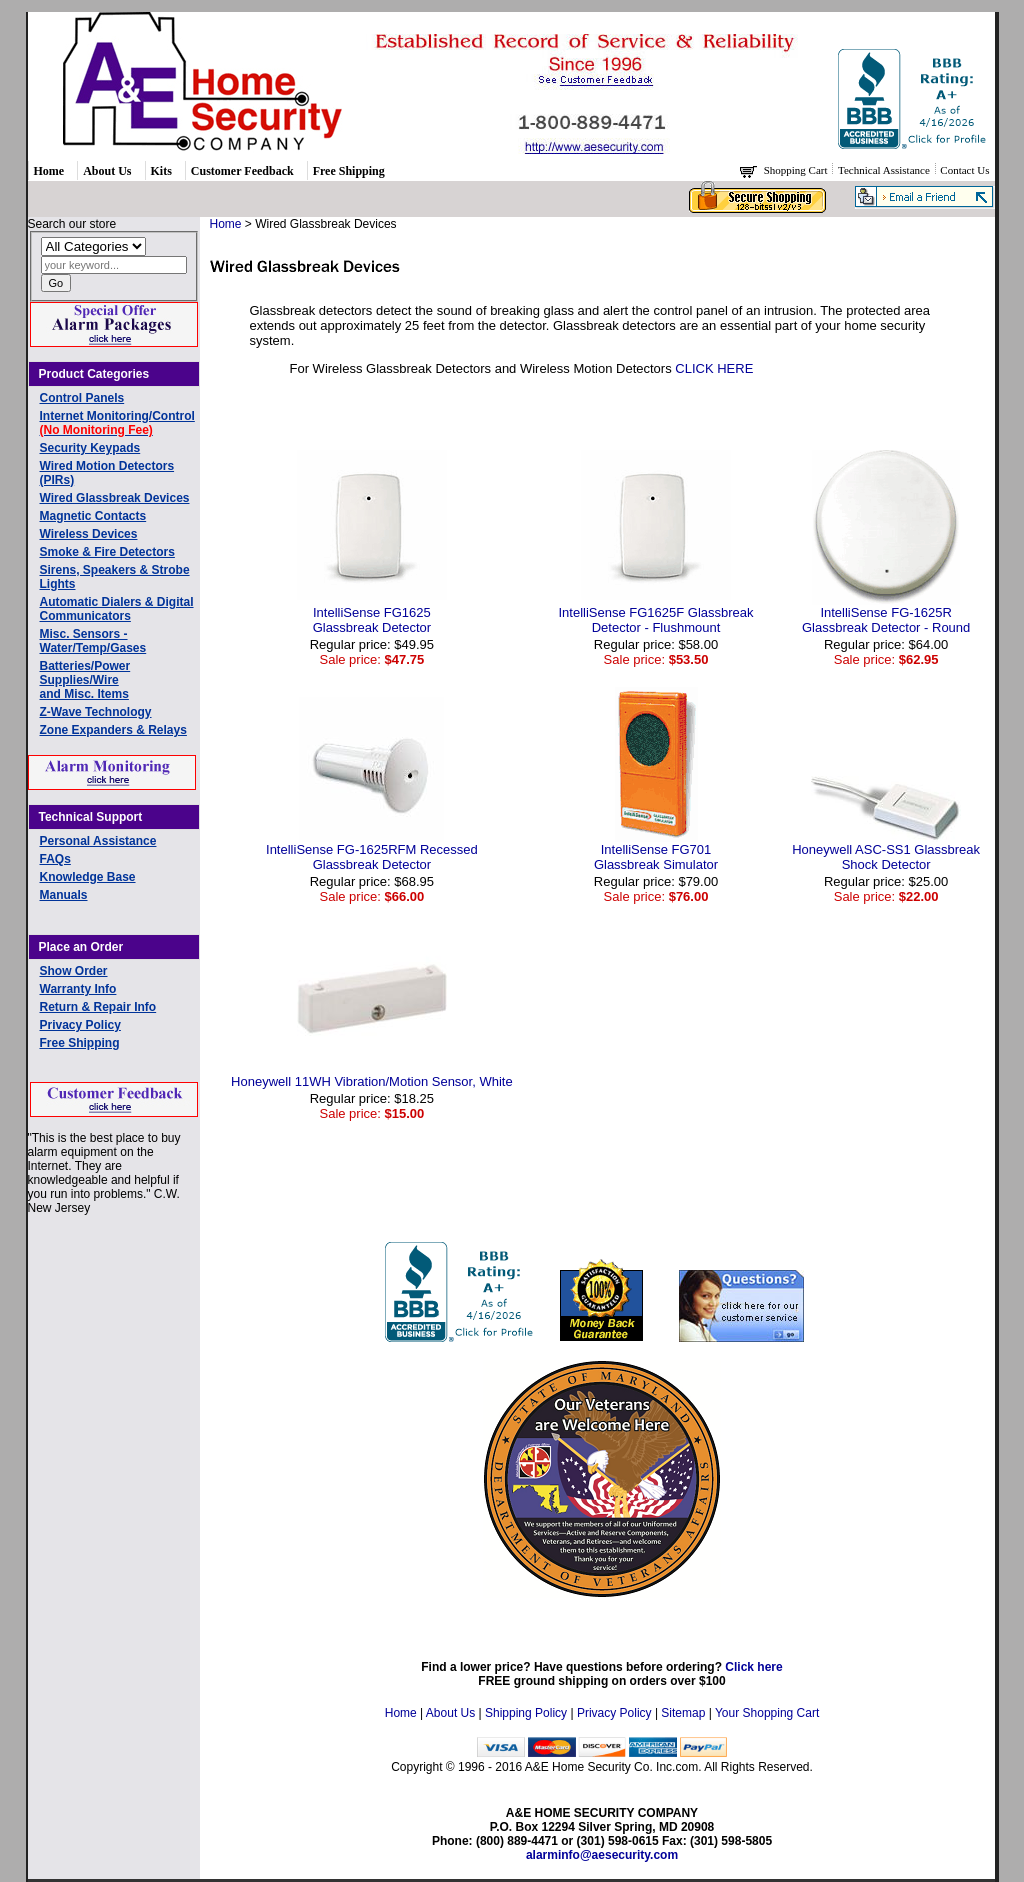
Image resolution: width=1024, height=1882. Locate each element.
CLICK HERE (714, 368)
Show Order (74, 971)
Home (49, 171)
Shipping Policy (526, 1713)
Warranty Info (78, 989)
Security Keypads (90, 448)
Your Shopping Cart (767, 1713)
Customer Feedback (242, 171)
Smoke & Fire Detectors (107, 552)
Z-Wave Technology (96, 712)
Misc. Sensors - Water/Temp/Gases (93, 641)
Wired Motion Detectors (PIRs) (107, 473)
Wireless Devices (89, 534)
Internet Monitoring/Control (117, 423)
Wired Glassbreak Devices (115, 498)
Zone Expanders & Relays (113, 730)
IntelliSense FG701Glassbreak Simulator (656, 857)
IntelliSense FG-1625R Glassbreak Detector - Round (886, 620)
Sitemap (683, 1713)
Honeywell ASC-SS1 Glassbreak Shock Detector (886, 857)
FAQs (55, 859)
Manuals (64, 895)
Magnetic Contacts (93, 516)
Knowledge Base (88, 877)
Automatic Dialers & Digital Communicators (117, 609)
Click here (753, 1667)
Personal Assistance (98, 841)
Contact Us (964, 170)
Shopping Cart (797, 170)
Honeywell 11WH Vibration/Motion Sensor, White (372, 1081)
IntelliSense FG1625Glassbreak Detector (372, 620)
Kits (161, 171)
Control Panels (82, 398)
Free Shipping (349, 171)
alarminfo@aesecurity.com (602, 1855)
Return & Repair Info (98, 1007)
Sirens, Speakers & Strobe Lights (115, 577)
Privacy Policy (80, 1025)
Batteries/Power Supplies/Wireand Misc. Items (85, 680)
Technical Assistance (885, 170)
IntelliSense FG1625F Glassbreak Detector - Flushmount (655, 620)
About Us (107, 171)
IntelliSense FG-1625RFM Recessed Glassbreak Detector (372, 857)
